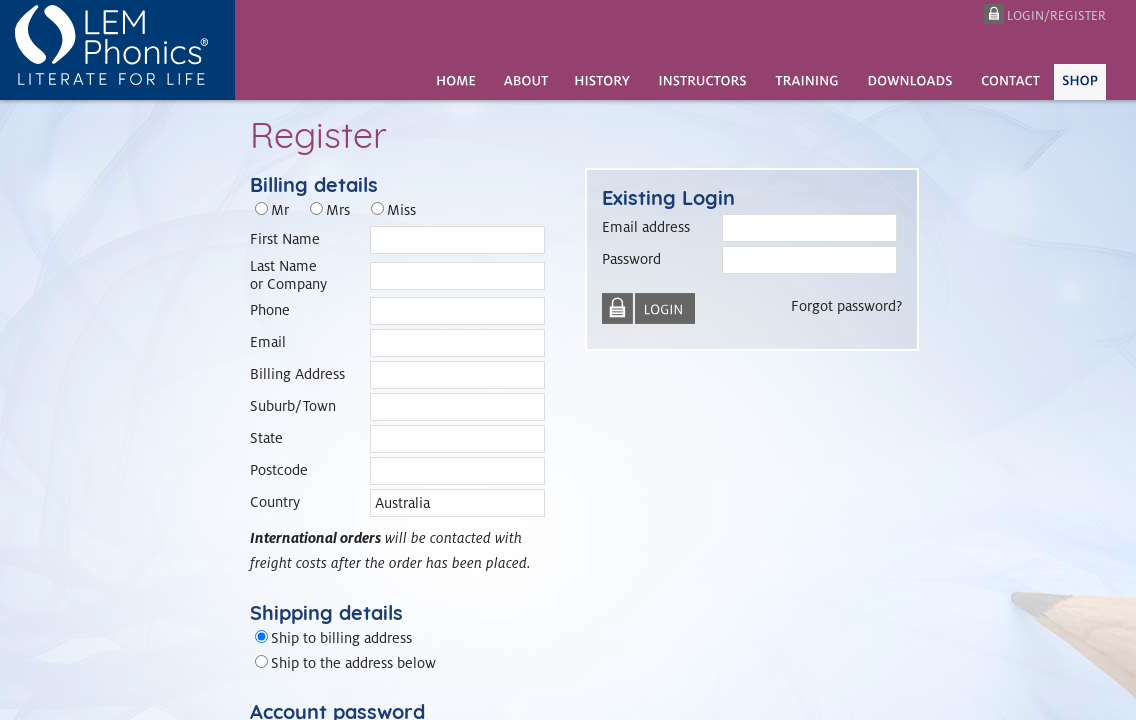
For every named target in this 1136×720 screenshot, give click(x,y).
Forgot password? (846, 305)
